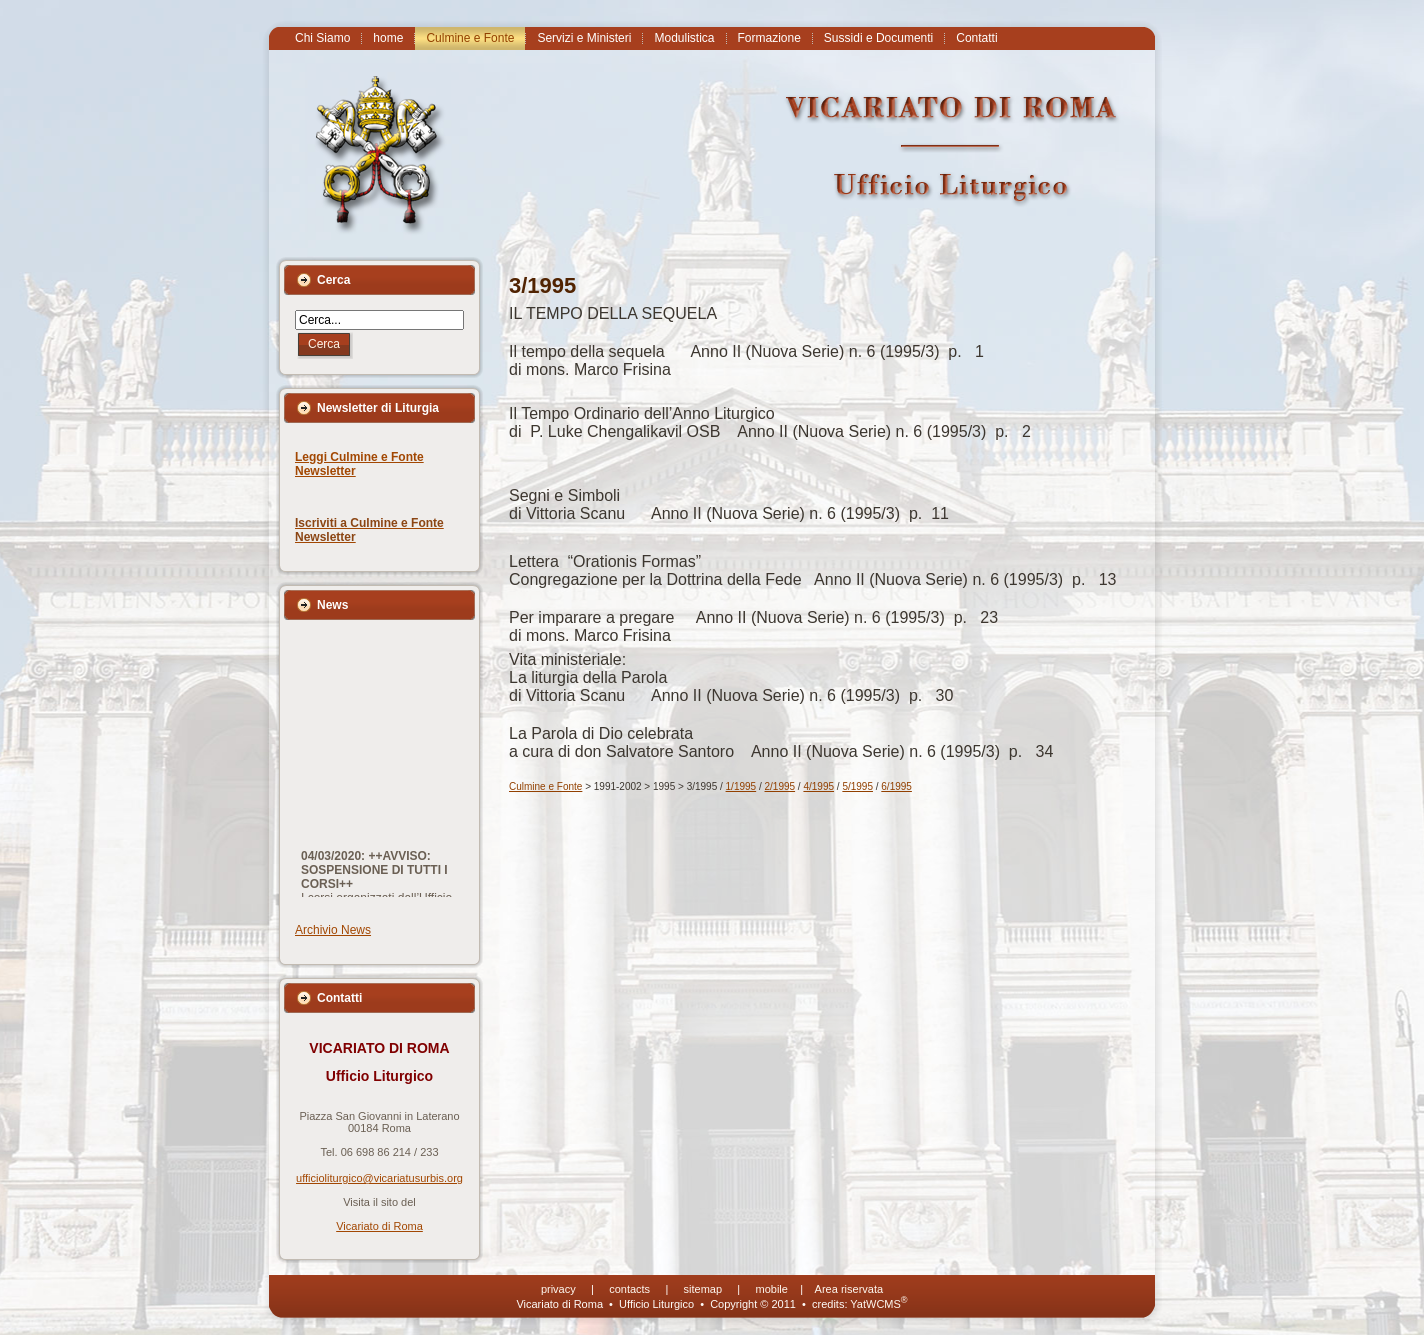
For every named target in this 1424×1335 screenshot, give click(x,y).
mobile (772, 1289)
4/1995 (818, 786)
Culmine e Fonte (545, 786)
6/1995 (896, 786)
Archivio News (333, 930)
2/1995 (780, 786)
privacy (558, 1289)
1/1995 (741, 786)
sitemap (703, 1289)
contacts (629, 1289)
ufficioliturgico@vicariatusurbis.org (379, 1178)
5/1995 (857, 786)
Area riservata (849, 1289)
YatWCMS (878, 1304)
